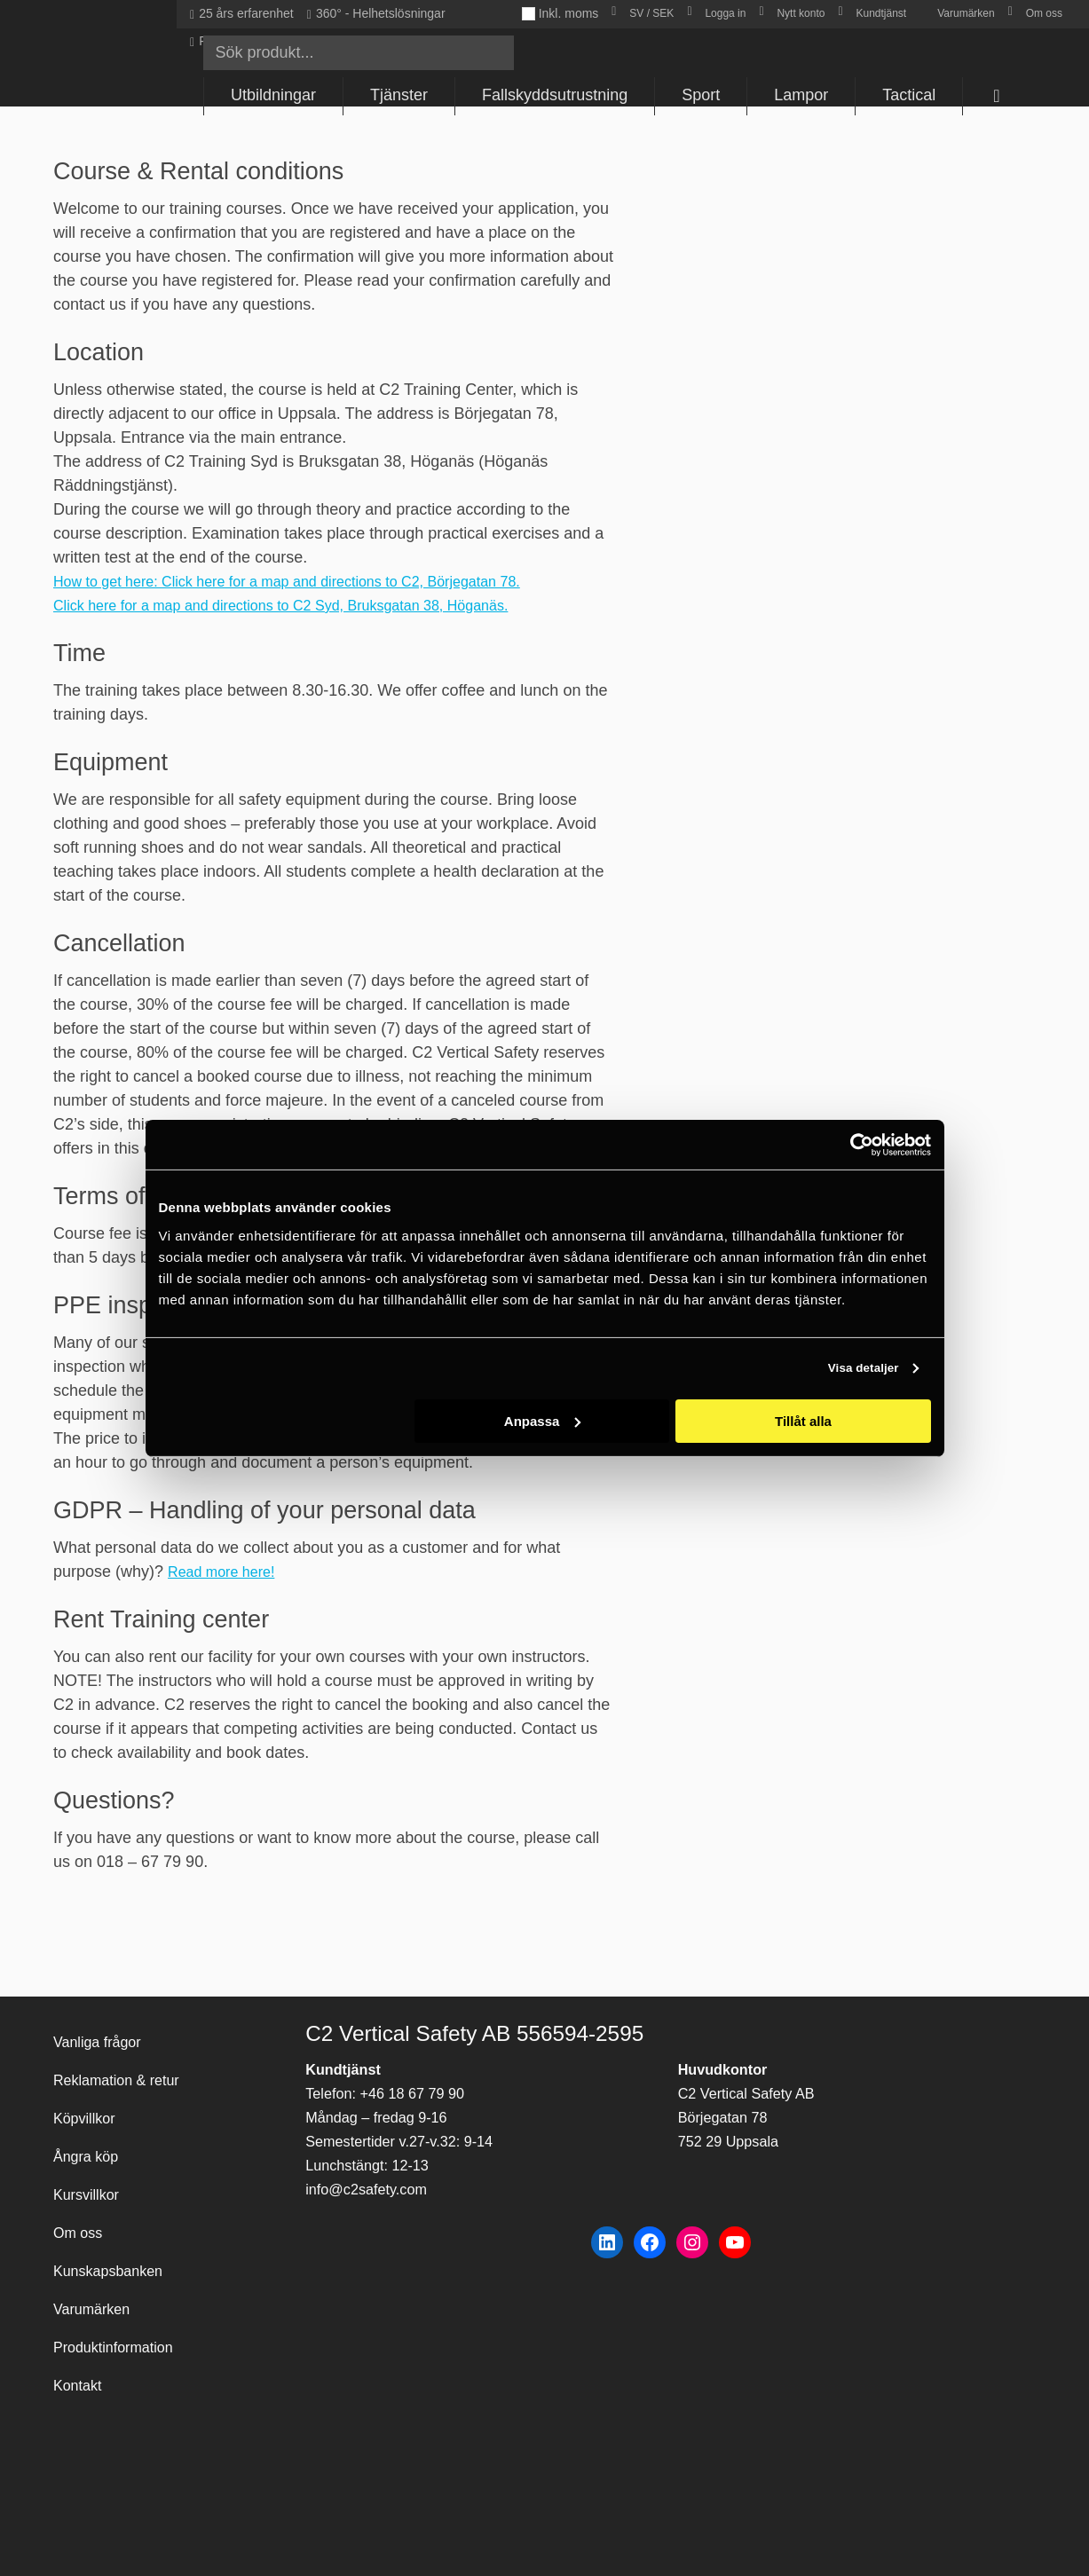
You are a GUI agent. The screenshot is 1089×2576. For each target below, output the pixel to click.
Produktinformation (120, 2339)
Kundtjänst (881, 13)
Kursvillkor (90, 2168)
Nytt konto (801, 13)
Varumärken (965, 13)
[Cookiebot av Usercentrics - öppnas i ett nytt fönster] (853, 1144)
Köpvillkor (87, 2083)
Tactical (908, 95)
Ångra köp (89, 2125)
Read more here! (228, 1571)
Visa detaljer (856, 1369)
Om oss (1044, 13)
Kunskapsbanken (114, 2253)
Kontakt (80, 2382)
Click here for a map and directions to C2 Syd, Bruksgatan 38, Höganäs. (308, 605)
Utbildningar (273, 95)
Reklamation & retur (123, 2039)
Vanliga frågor (102, 1996)
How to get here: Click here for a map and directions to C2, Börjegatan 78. (315, 581)
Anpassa (542, 1422)
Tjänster (399, 95)
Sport (701, 95)
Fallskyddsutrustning (554, 95)
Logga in (725, 13)
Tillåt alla (803, 1422)
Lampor (801, 95)
